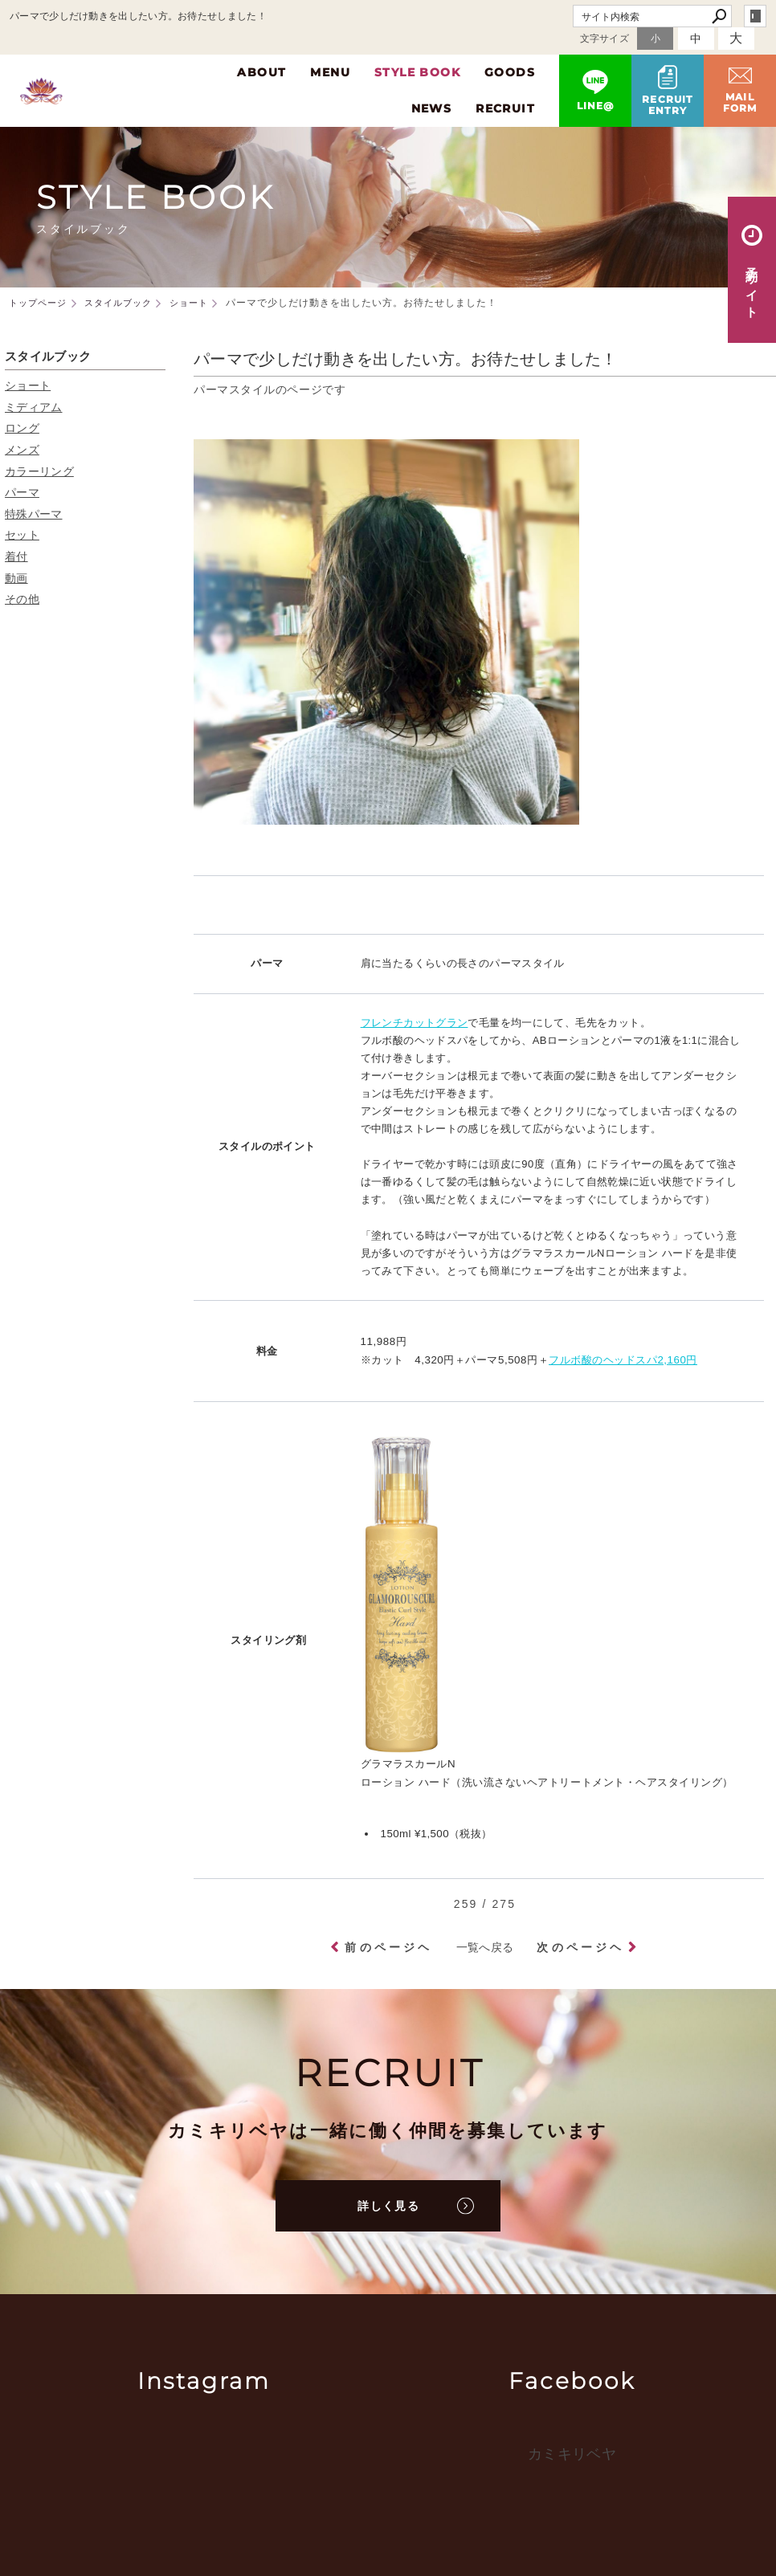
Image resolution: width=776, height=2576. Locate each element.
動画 (16, 578)
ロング (22, 428)
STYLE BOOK (417, 72)
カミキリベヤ (572, 2454)
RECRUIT (505, 108)
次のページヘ (580, 1947)
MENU (330, 72)
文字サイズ (605, 38)
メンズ (22, 449)
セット (22, 534)
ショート (28, 385)
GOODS (509, 72)
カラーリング (39, 471)
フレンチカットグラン (414, 1023)
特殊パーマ (34, 513)
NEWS (431, 108)
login (755, 16)
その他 (22, 599)
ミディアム (34, 407)
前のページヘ (388, 1947)
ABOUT (261, 72)
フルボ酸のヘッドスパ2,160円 (623, 1360)
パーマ (22, 492)
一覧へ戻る (485, 1947)
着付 (16, 556)
